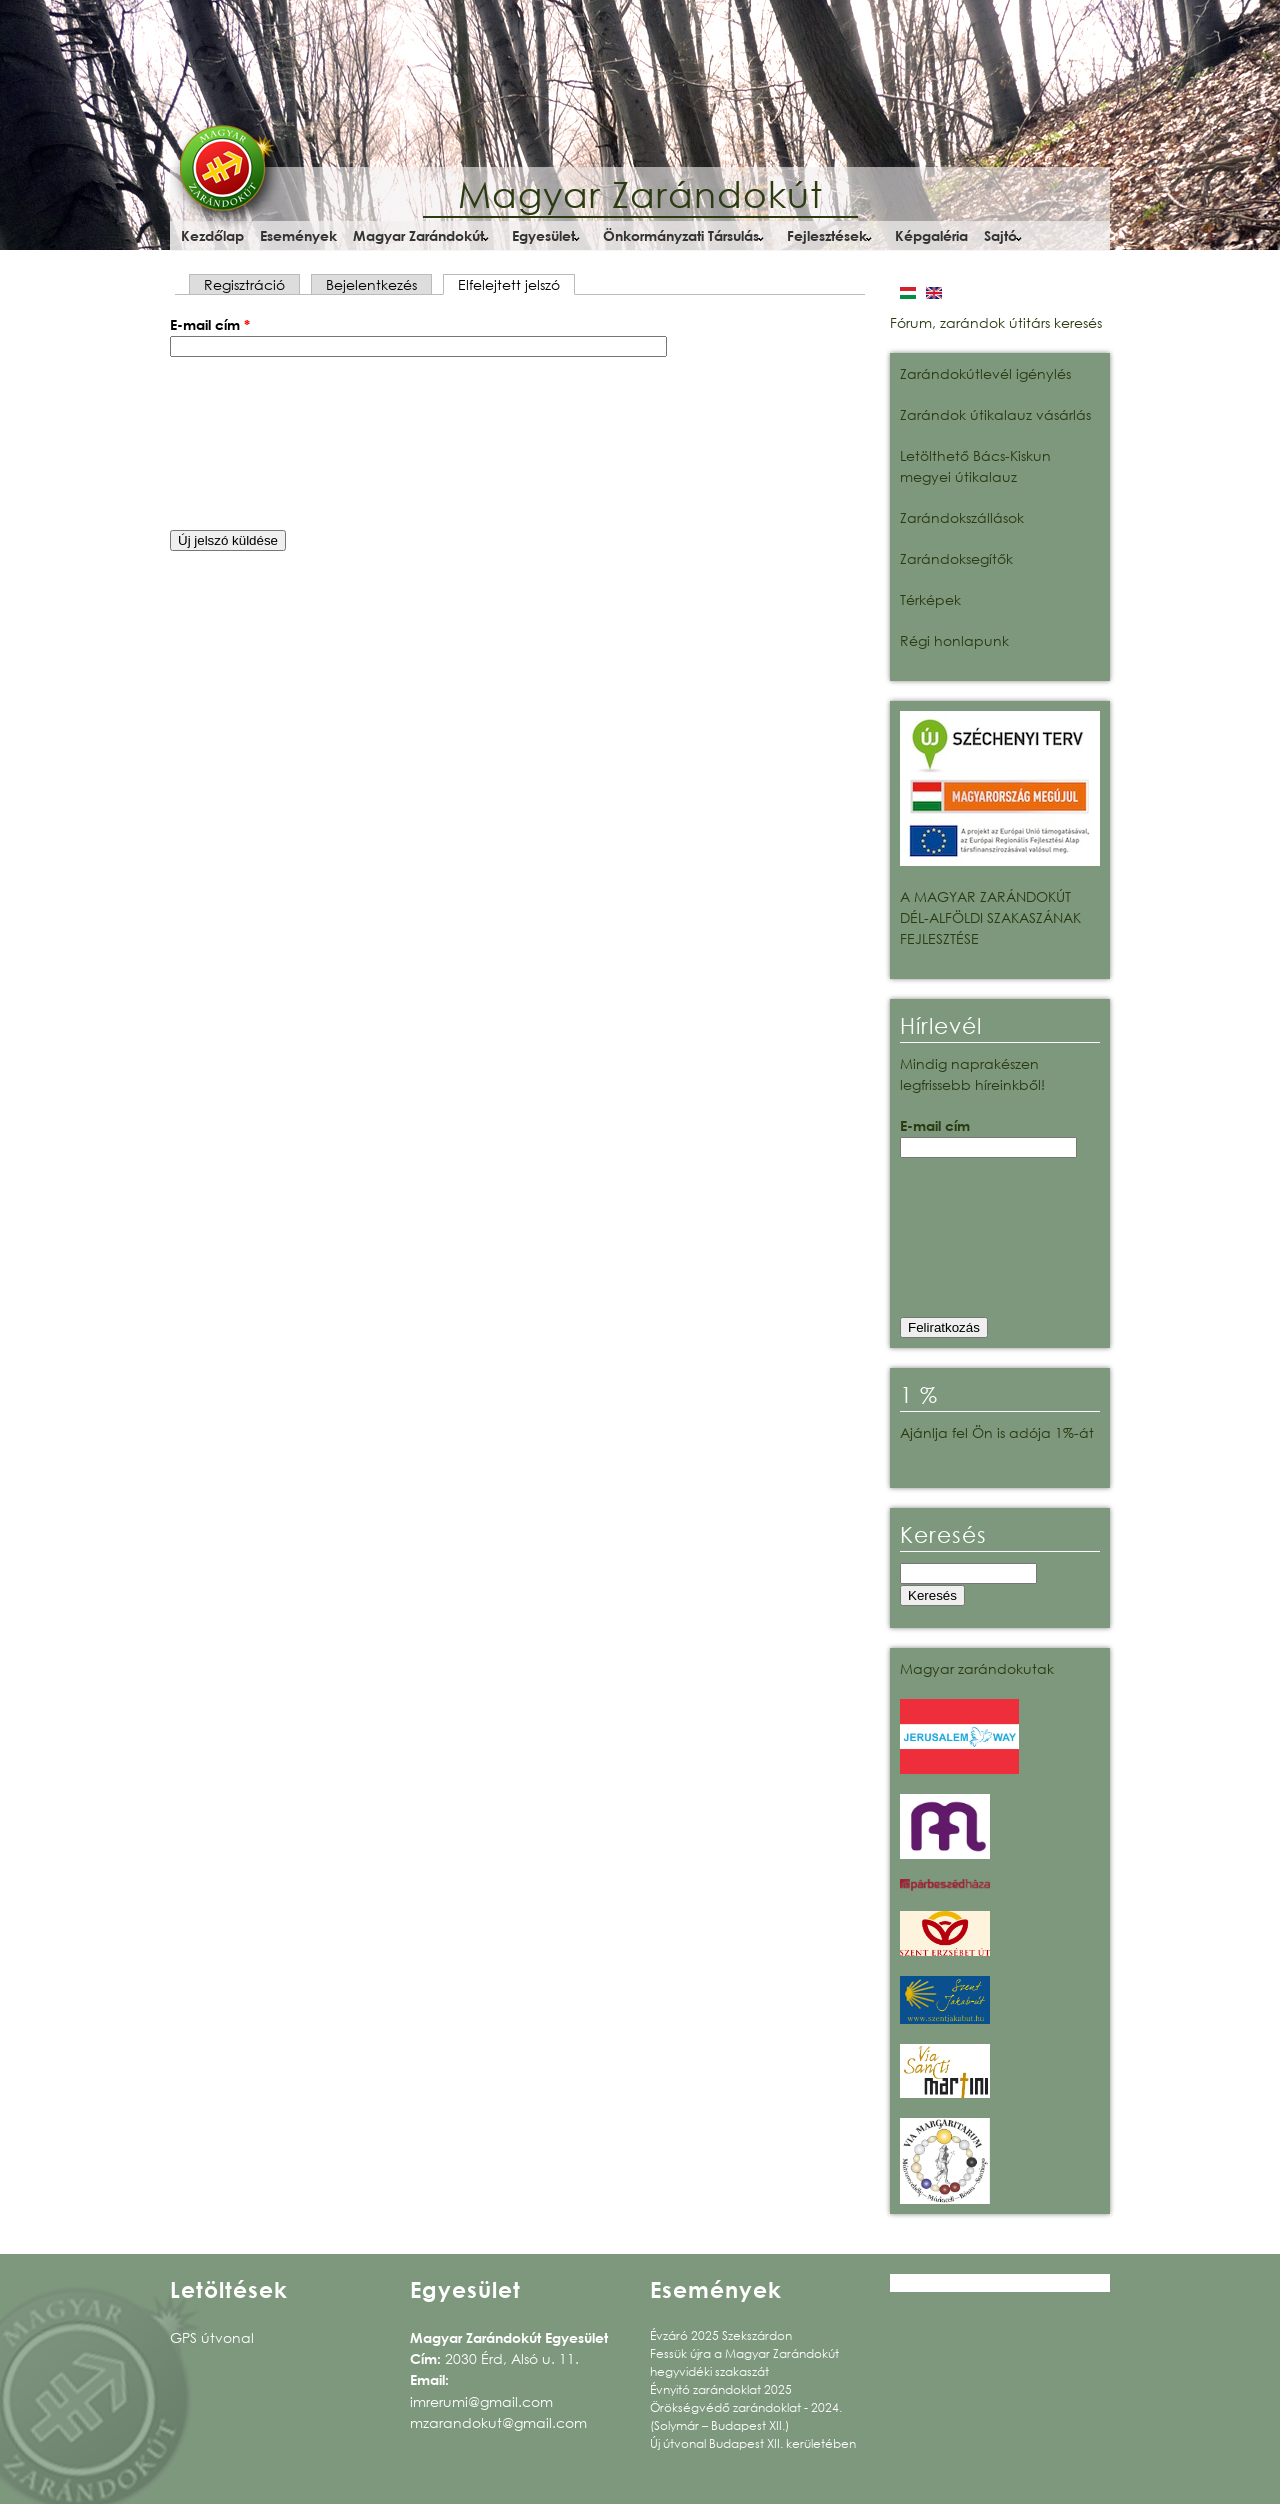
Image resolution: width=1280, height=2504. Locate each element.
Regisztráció (244, 284)
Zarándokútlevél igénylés (985, 373)
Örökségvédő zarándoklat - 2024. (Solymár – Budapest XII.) (746, 2416)
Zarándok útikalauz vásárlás (995, 414)
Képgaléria (931, 235)
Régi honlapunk (954, 640)
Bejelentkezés (371, 284)
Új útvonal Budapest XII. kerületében (753, 2443)
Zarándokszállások (962, 517)
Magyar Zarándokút (640, 194)
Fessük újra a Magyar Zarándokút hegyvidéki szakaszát (744, 2362)
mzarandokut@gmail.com (498, 2422)
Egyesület (543, 235)
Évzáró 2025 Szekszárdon (721, 2335)
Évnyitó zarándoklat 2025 (721, 2389)
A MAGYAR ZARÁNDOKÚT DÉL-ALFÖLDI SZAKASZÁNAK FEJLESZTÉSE (990, 917)
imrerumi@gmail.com (481, 2401)
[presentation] (252, 443)
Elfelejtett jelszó (516, 284)
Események (298, 235)
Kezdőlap (212, 235)
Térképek (930, 599)
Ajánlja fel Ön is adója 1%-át (997, 1432)
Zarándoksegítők (956, 558)
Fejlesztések (827, 235)
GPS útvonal (212, 2337)
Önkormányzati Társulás (681, 235)
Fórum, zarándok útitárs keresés (996, 322)
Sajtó (1000, 235)
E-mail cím (210, 324)
